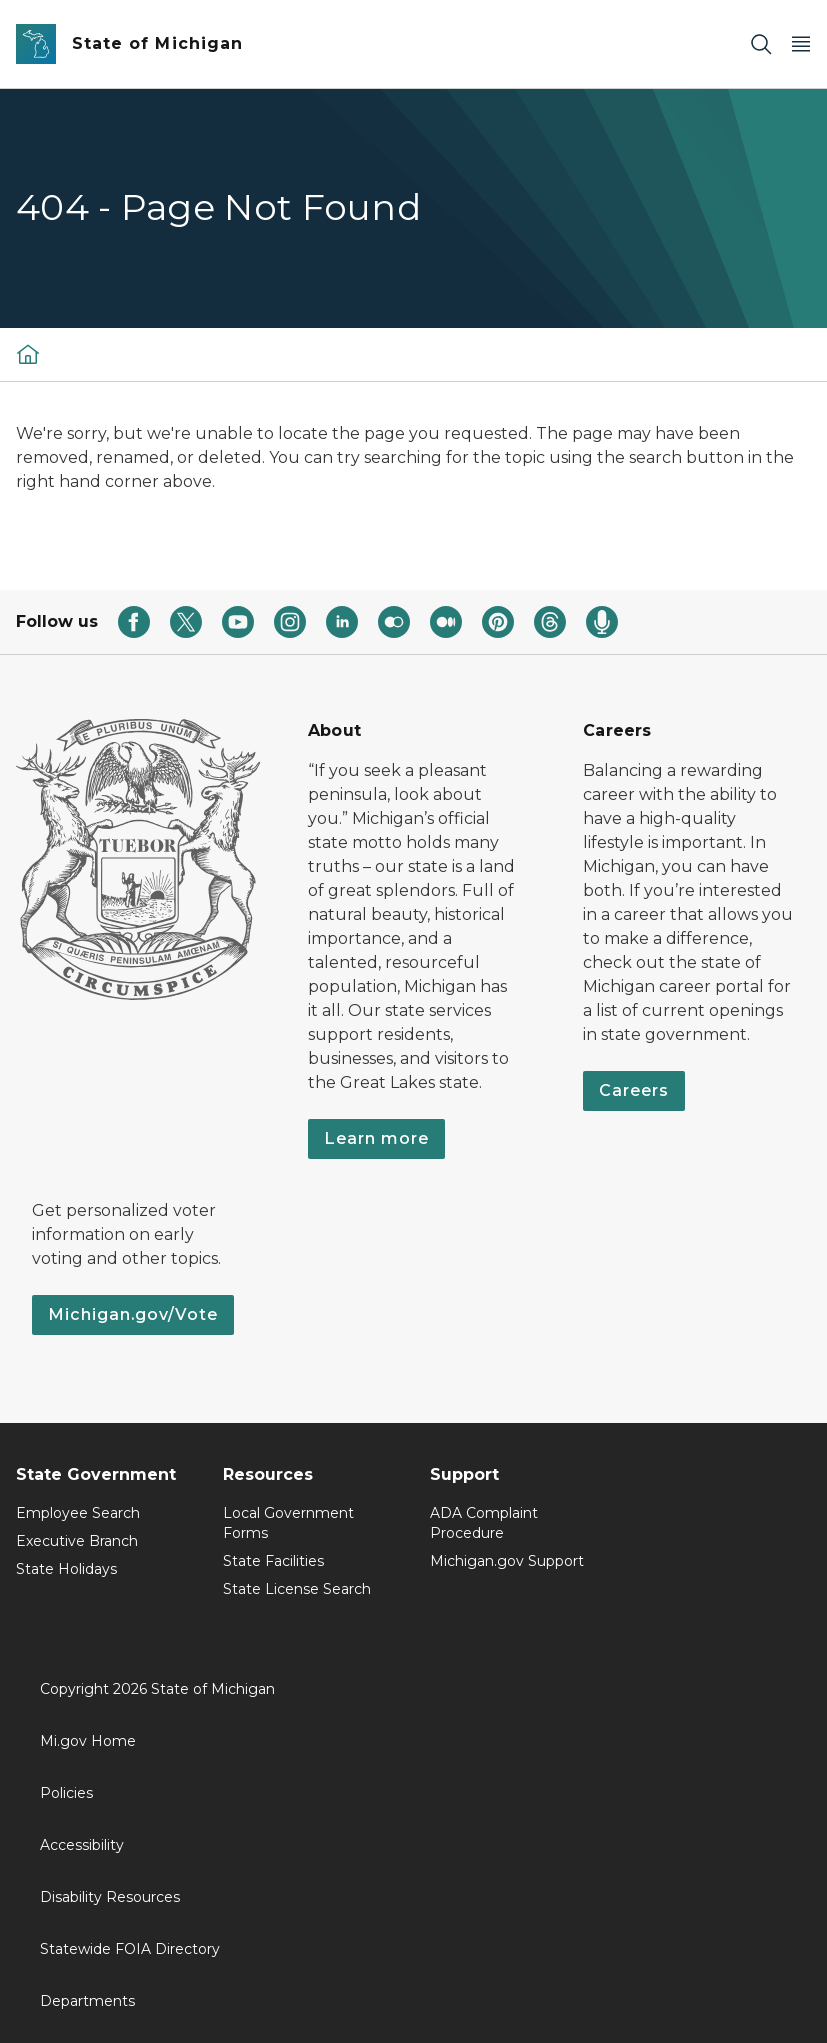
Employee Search (78, 1513)
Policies (66, 1793)
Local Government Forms (288, 1523)
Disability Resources (110, 1897)
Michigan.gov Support (507, 1561)
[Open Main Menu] (801, 44)
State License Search (297, 1589)
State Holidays (66, 1569)
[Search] (761, 44)
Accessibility (82, 1845)
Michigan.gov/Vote (133, 1314)
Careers (634, 1090)
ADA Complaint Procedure (484, 1523)
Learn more (376, 1138)
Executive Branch (77, 1541)
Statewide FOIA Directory (130, 1949)
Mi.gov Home (88, 1741)
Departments (87, 2001)
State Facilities (273, 1561)
